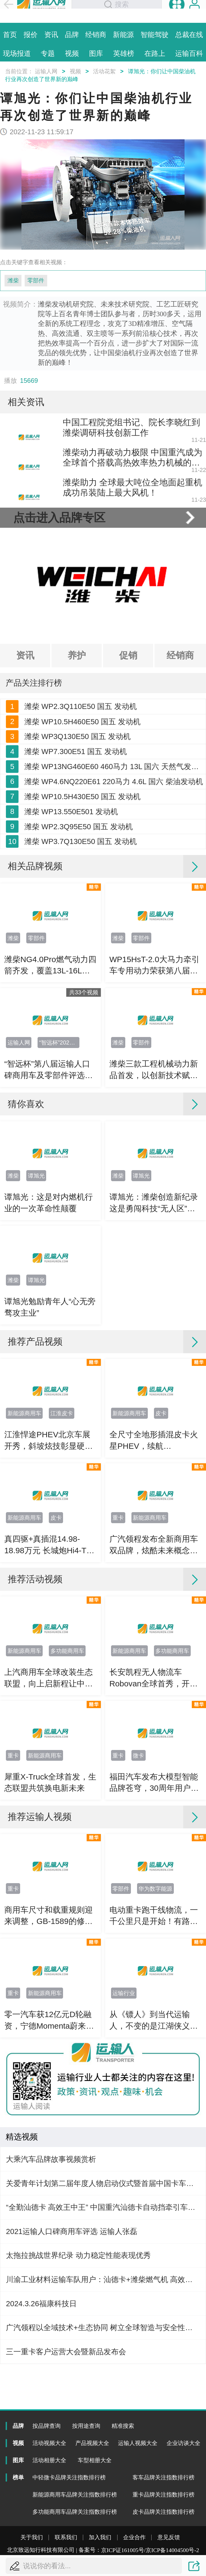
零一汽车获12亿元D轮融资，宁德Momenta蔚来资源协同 (49, 2147)
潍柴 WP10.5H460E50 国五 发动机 (82, 781)
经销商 (180, 703)
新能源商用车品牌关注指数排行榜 (74, 2494)
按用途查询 (86, 2426)
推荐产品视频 (35, 1468)
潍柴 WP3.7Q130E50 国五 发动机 (80, 964)
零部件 (35, 280)
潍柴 (13, 280)
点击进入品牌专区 (59, 565)
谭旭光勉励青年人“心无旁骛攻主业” (49, 1434)
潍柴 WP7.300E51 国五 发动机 (75, 827)
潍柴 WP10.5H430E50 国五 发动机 (82, 895)
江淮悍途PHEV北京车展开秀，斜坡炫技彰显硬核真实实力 (48, 1567)
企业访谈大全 (183, 2443)
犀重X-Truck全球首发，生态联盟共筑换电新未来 (50, 1909)
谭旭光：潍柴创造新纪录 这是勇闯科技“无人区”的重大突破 (153, 1330)
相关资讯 (26, 402)
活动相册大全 (49, 2460)
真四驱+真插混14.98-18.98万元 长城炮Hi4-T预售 (49, 1672)
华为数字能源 (155, 2015)
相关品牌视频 (35, 993)
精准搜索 (123, 2426)
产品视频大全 (92, 2443)
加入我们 (100, 2537)
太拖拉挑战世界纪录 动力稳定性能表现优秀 (78, 2382)
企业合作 (134, 2537)
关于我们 (31, 2537)
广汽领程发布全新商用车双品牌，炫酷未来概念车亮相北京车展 (153, 1672)
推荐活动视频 (35, 1706)
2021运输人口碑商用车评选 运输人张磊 (71, 2358)
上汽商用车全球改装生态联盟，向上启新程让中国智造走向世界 (48, 1805)
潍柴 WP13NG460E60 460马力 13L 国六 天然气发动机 (113, 850)
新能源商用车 (24, 1540)
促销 (128, 703)
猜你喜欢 (26, 1230)
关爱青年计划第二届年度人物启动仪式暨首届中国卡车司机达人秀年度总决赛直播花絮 (103, 2310)
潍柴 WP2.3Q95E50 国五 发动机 (78, 941)
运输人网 (46, 71)
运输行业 (123, 2120)
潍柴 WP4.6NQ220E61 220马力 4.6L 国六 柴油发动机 (113, 872)
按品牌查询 (46, 2426)
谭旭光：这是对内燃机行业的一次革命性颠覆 (48, 1329)
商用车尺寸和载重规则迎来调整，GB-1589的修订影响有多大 (48, 2043)
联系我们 (66, 2537)
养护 (77, 703)
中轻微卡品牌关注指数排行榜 (69, 2477)
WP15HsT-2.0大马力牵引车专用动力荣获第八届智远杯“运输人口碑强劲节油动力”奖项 (155, 1092)
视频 (75, 71)
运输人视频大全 (137, 2443)
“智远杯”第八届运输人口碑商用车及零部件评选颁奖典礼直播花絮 (48, 1197)
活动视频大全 (49, 2443)
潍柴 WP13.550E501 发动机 (71, 918)
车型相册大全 (95, 2460)
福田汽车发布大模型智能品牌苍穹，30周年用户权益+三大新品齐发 (154, 1910)
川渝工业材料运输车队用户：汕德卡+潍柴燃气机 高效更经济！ (103, 2406)
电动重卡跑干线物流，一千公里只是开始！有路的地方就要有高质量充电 (153, 2043)
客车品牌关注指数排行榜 (163, 2477)
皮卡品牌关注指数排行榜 (163, 2512)
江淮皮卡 (61, 1540)
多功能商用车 (67, 1777)
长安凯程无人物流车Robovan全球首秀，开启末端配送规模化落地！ (153, 1805)
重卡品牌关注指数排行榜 (163, 2494)
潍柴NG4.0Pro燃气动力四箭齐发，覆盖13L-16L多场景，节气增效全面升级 (50, 1092)
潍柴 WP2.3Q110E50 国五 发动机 (80, 758)
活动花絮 (104, 71)
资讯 (25, 703)
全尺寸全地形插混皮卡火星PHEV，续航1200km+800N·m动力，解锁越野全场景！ (153, 1567)
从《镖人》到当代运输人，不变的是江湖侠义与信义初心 (153, 2147)
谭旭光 (36, 1302)
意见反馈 (168, 2537)
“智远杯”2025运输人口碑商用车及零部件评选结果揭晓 (59, 1169)
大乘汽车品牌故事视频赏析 (51, 2286)
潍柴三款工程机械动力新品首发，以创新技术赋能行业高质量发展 (153, 1197)
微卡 (138, 1882)
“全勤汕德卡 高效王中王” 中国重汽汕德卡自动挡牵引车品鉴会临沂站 (103, 2334)
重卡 (118, 1644)
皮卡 (161, 1540)
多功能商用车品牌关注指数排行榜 (74, 2512)
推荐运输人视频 (40, 1943)
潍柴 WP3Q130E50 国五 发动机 (77, 804)
